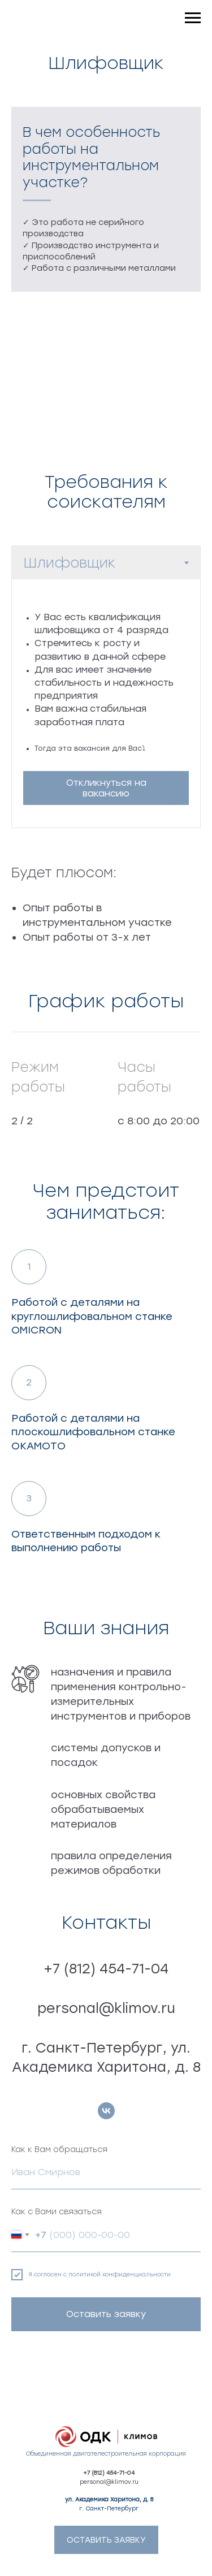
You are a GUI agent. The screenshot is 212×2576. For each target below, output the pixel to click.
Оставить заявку (106, 2314)
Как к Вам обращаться (59, 2149)
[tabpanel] (106, 703)
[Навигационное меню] (193, 18)
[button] (106, 788)
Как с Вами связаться (56, 2211)
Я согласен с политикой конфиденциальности (99, 2274)
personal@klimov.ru (109, 2482)
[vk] (106, 2110)
